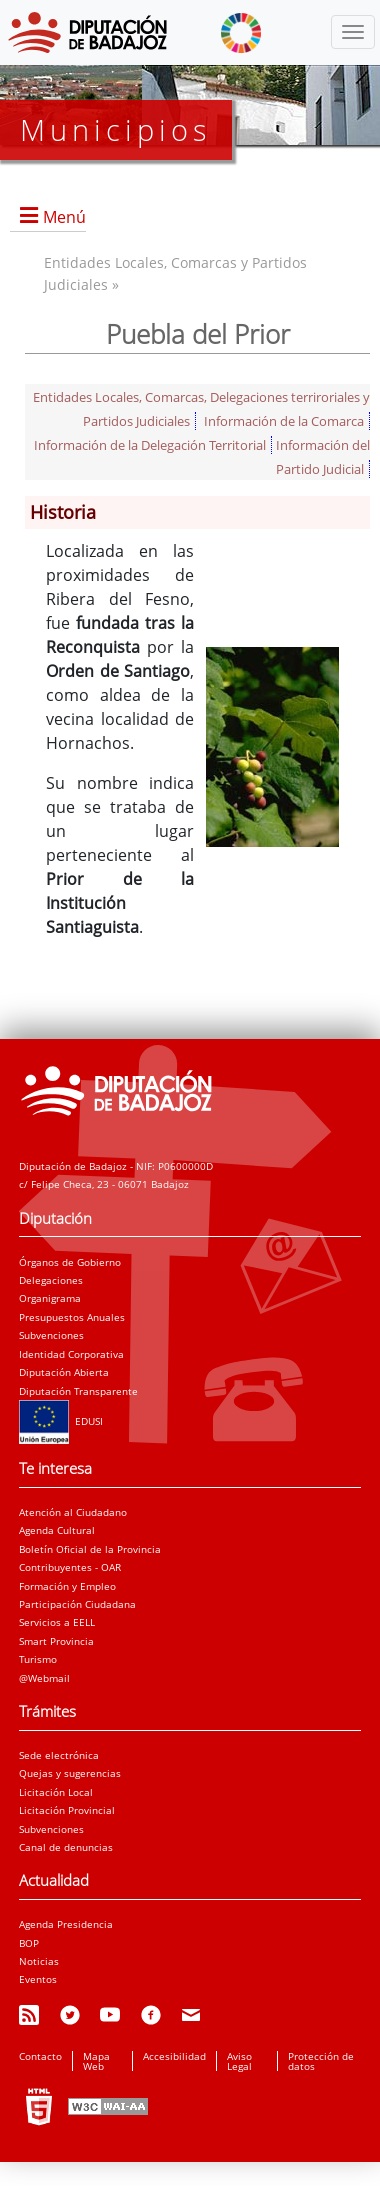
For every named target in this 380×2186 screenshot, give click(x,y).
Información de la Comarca (284, 421)
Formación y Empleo (67, 1586)
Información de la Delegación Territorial (150, 445)
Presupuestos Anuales (72, 1317)
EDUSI (61, 1421)
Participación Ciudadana (77, 1604)
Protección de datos (321, 2061)
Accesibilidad (174, 2056)
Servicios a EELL (57, 1622)
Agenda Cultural (57, 1530)
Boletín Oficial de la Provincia (90, 1549)
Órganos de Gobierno (70, 1262)
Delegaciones (51, 1280)
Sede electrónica (59, 1755)
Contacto (40, 2056)
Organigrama (50, 1298)
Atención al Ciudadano (73, 1512)
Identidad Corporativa (71, 1354)
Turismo (38, 1659)
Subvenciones (51, 1335)
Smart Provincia (56, 1641)
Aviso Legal (239, 2061)
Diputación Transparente (78, 1391)
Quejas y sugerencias (70, 1773)
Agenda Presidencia (66, 1924)
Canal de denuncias (66, 1847)
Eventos (38, 1979)
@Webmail (44, 1678)
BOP (29, 1943)
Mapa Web (96, 2061)
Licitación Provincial (67, 1810)
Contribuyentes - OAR (70, 1567)
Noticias (39, 1961)
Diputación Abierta (64, 1372)
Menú (64, 217)
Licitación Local (56, 1792)
